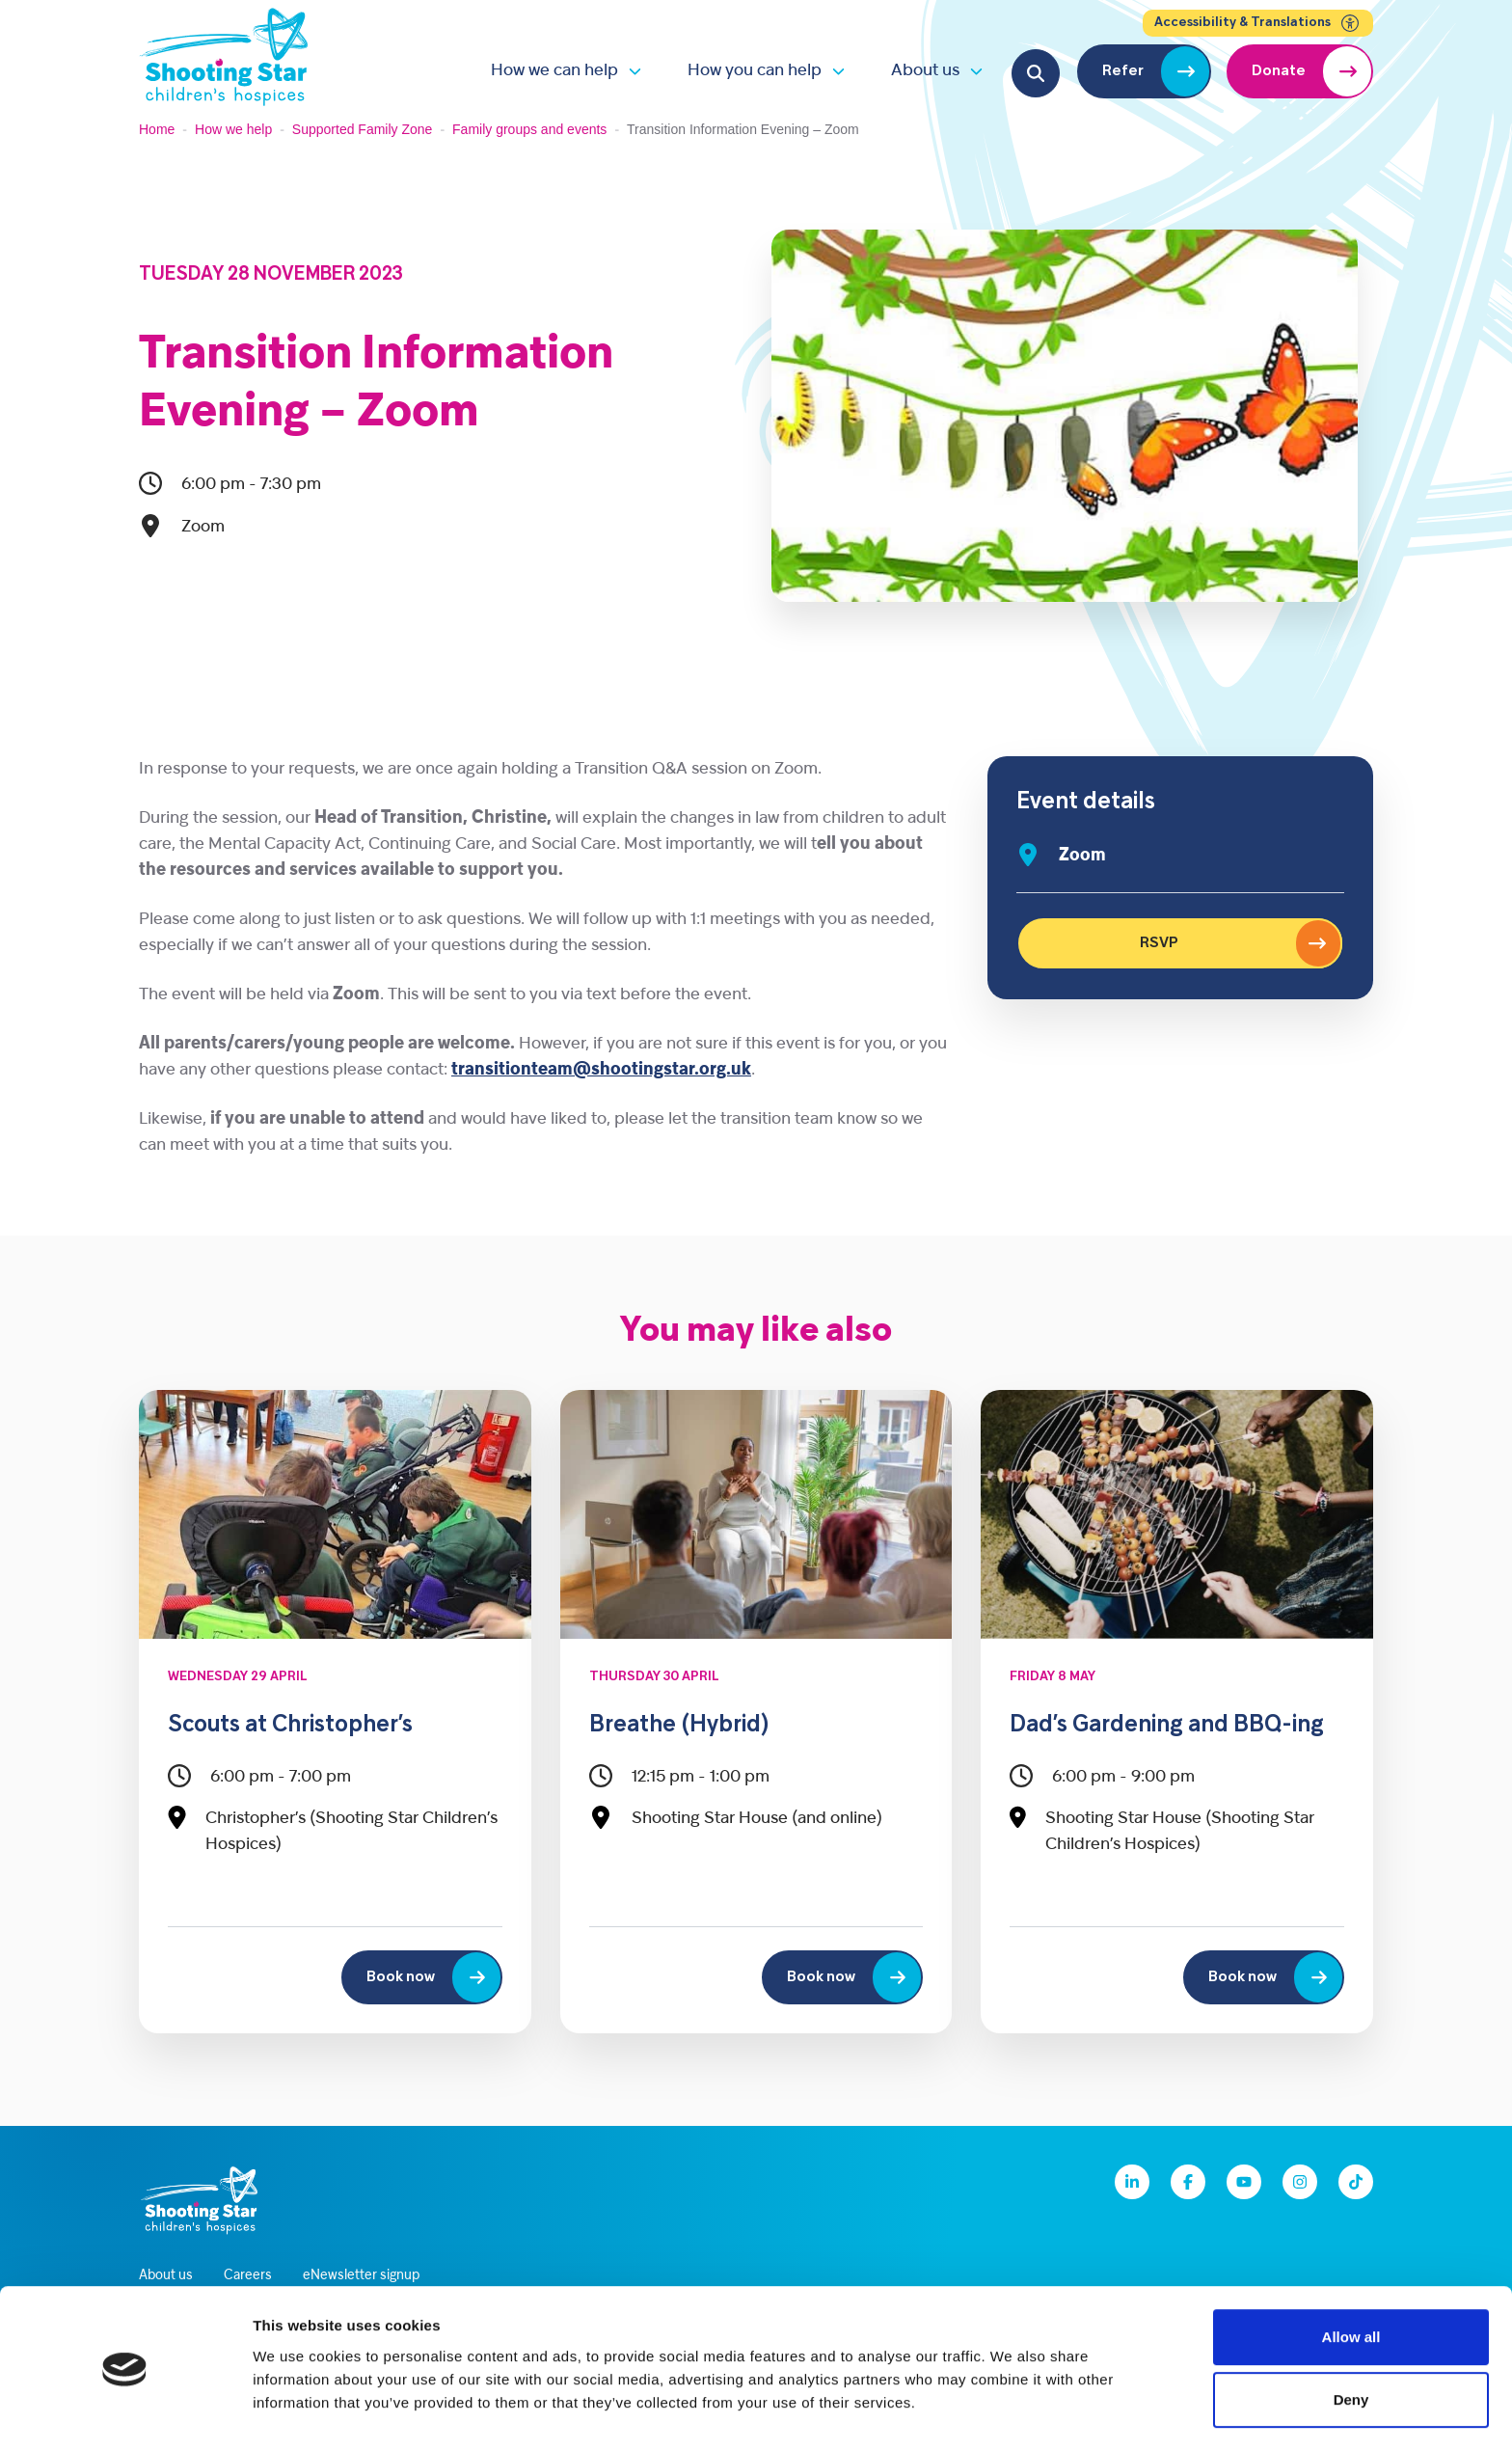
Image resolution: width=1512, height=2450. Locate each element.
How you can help (755, 71)
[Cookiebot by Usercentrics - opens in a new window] (124, 2412)
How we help (233, 129)
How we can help (554, 71)
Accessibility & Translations (1258, 23)
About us (925, 71)
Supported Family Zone (362, 129)
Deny (1351, 2338)
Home (157, 129)
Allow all (1351, 2275)
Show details (1012, 2412)
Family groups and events (529, 129)
